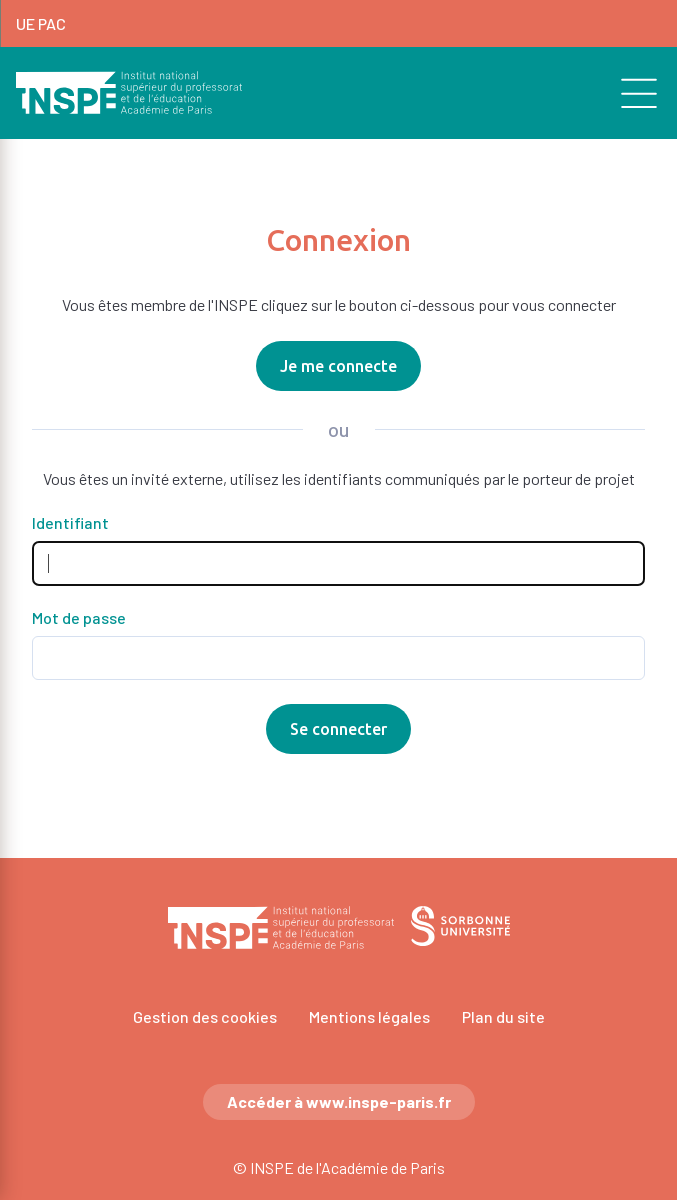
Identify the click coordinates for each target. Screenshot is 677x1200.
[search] (628, 93)
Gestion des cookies (205, 1016)
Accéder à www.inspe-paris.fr (339, 1101)
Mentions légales (369, 1016)
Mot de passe (79, 618)
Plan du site (503, 1016)
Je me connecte (338, 366)
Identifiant (70, 523)
